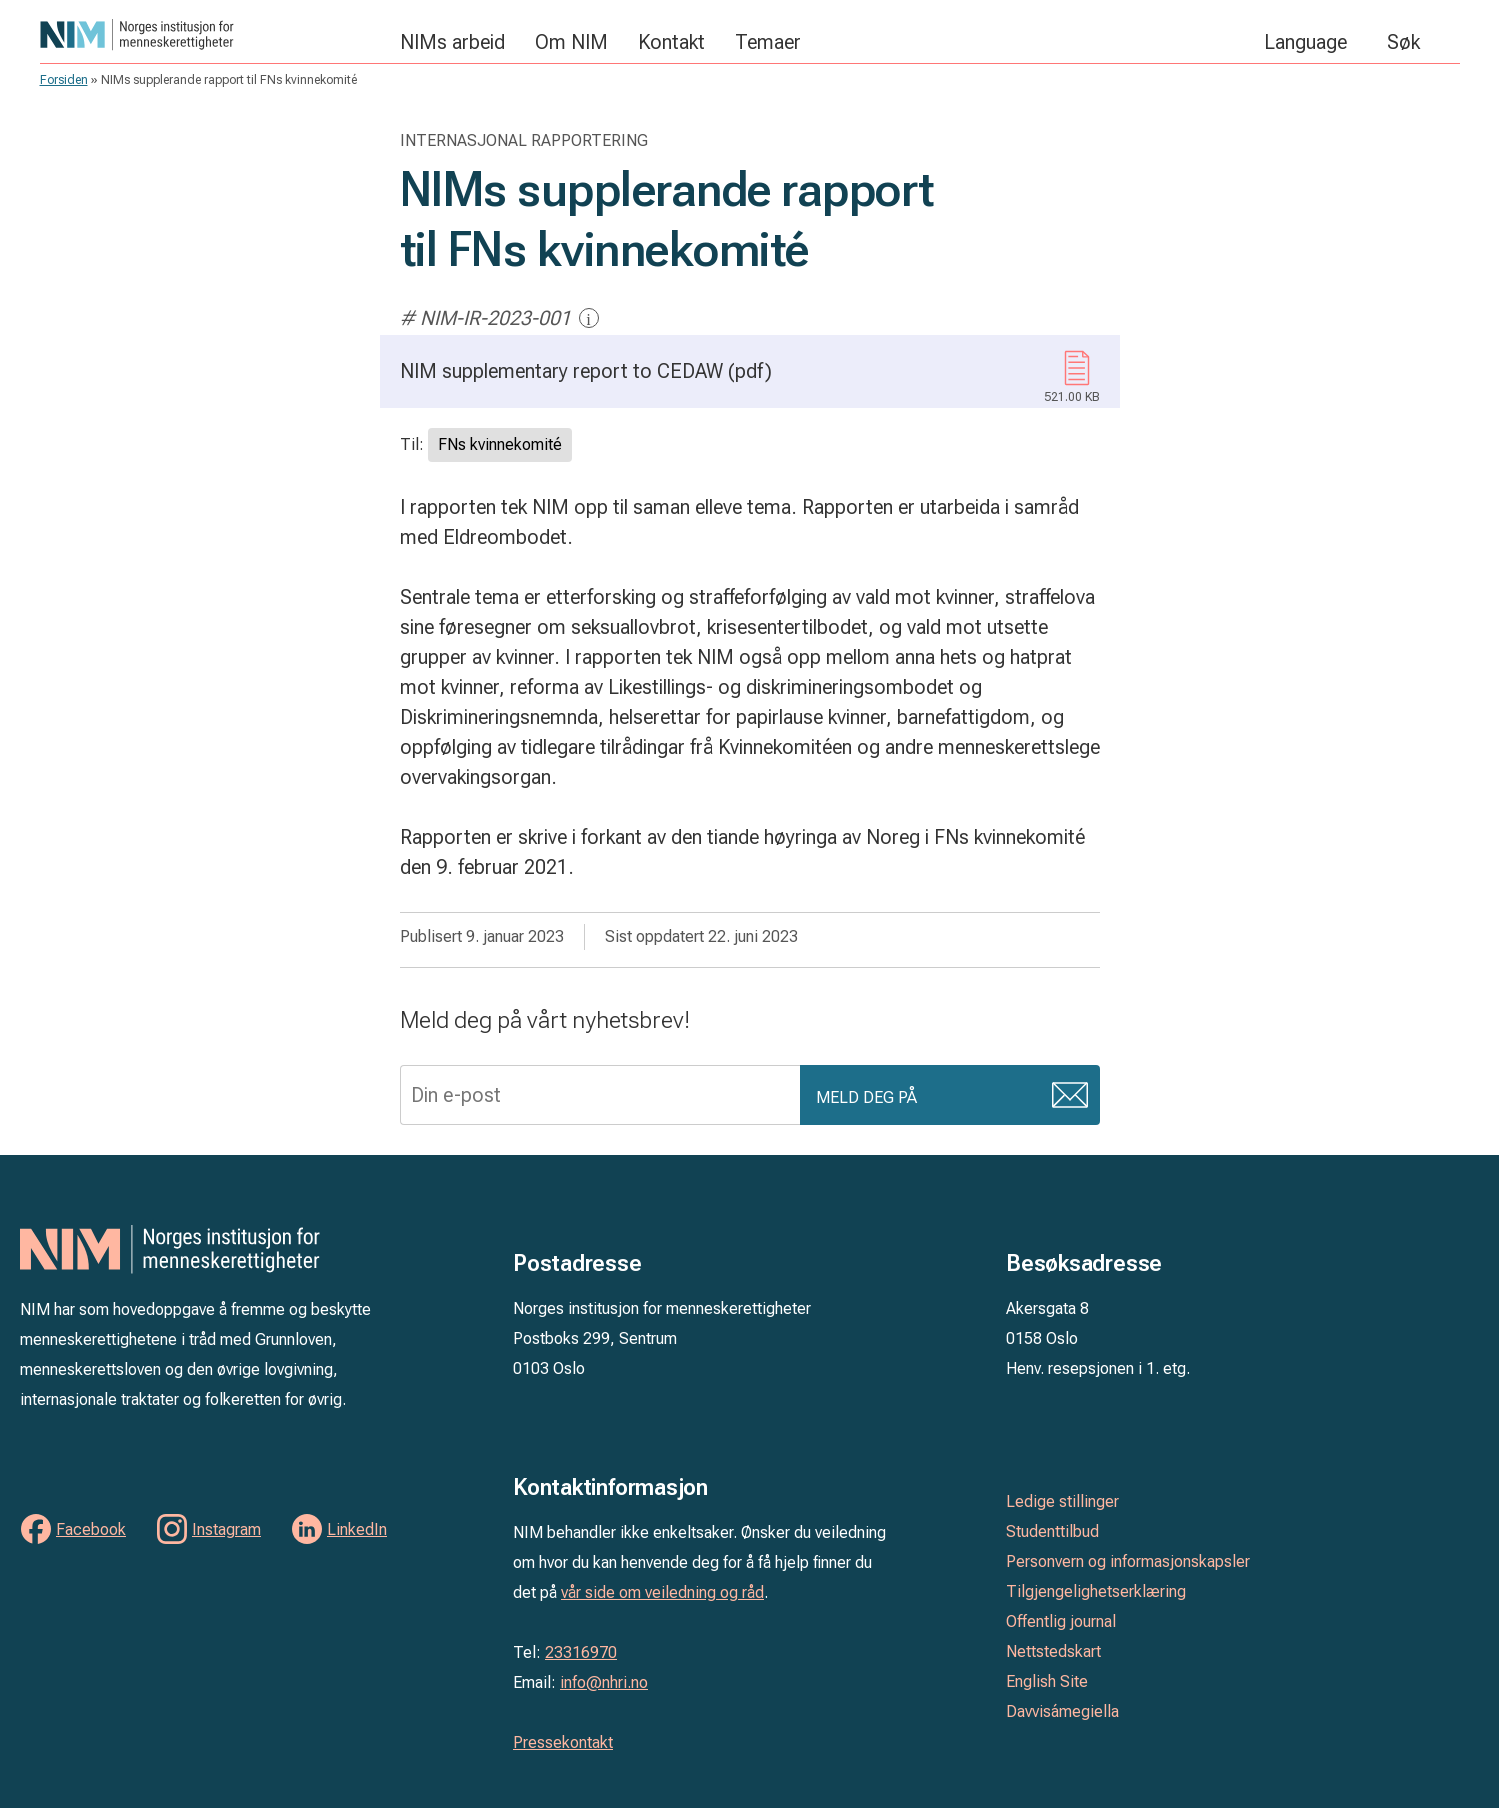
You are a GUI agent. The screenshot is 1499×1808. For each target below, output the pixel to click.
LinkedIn (357, 1529)
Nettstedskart (1053, 1651)
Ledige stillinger (1062, 1501)
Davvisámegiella (1062, 1711)
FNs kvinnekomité (500, 444)
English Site (1047, 1681)
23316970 (581, 1652)
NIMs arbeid (452, 42)
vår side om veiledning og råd (662, 1592)
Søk (1403, 42)
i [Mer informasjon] (588, 318)
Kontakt (671, 42)
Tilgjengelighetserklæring (1096, 1591)
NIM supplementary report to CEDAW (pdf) (750, 383)
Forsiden (64, 80)
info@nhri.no (604, 1682)
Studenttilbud (1052, 1531)
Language (1305, 42)
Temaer (768, 42)
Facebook (91, 1529)
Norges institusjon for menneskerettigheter (210, 34)
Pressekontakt (563, 1742)
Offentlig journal (1061, 1621)
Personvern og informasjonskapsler (1128, 1561)
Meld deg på (866, 1097)
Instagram (226, 1529)
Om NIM (571, 42)
